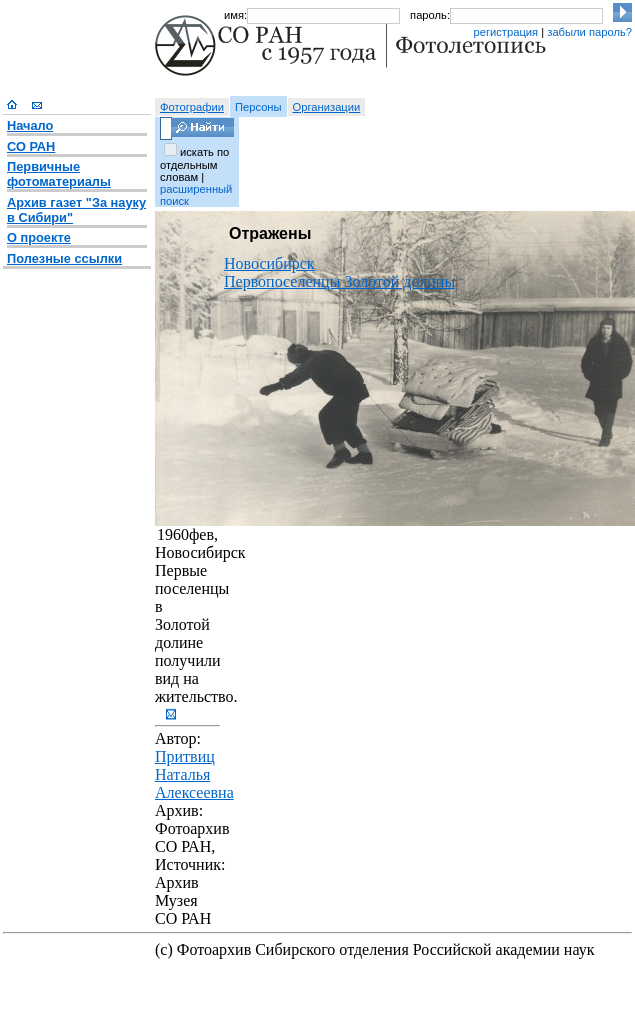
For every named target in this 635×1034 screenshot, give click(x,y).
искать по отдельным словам (194, 164)
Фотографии (192, 107)
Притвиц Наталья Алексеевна (194, 774)
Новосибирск (269, 263)
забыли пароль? (589, 32)
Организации (327, 107)
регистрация (505, 32)
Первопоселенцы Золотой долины (339, 281)
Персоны (258, 107)
